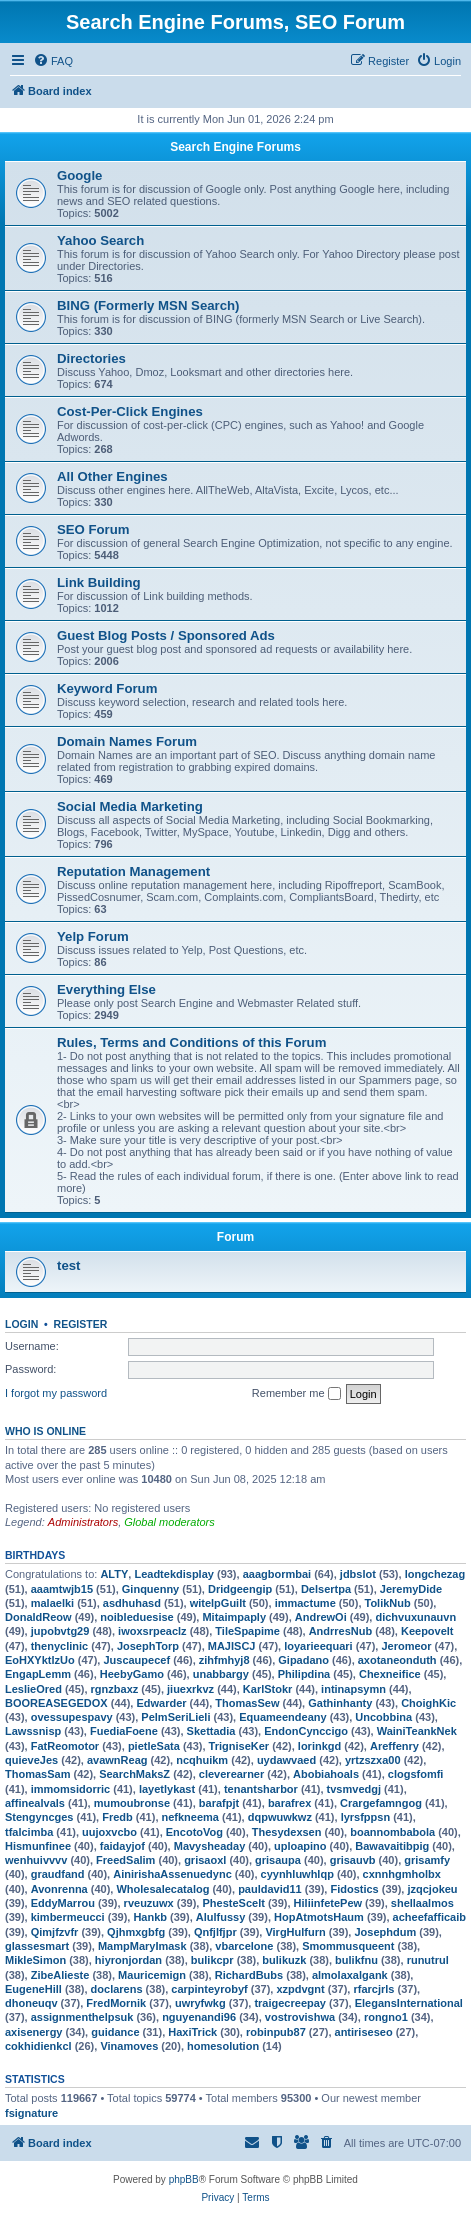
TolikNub (388, 1603)
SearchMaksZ (134, 1774)
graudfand (58, 1874)
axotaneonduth (397, 1660)
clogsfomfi (416, 1774)
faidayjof (122, 1846)
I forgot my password (56, 1393)
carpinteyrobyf (209, 1989)
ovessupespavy (72, 1717)
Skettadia (211, 1731)
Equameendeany (282, 1717)
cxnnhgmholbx (402, 1874)
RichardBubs (249, 1975)
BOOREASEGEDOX (56, 1703)
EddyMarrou (63, 1903)
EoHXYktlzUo (40, 1660)
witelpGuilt (218, 1603)
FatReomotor (65, 1746)
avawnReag (117, 1760)
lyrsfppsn (366, 1817)
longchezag (435, 1574)
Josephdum (385, 1932)
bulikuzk (284, 1960)
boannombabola (392, 1832)
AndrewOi (321, 1617)
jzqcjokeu (432, 1889)
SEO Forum (93, 529)
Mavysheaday (210, 1846)
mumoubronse (132, 1803)
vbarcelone (244, 1946)
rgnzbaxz (115, 1689)
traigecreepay (290, 2003)
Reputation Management (133, 871)
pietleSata (154, 1746)
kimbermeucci (68, 1917)
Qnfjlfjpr (215, 1932)
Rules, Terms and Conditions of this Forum (191, 1042)
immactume (305, 1603)
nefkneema (190, 1817)
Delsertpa (326, 1589)
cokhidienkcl (38, 2046)
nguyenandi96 (199, 2017)
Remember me (296, 1394)
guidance (115, 2032)
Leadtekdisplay (173, 1574)
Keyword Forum (107, 688)
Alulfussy (221, 1917)
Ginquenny (150, 1589)
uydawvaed (286, 1760)
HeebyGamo (132, 1674)
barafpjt (219, 1803)
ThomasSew (247, 1703)
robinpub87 (276, 2032)
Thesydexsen (287, 1832)
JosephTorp (148, 1646)
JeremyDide (411, 1589)
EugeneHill (33, 1989)
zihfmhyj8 (224, 1660)
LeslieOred (33, 1689)
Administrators (83, 1522)
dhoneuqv (31, 2003)
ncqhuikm (202, 1760)
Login (21, 1324)
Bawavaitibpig (392, 1846)
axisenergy (33, 2032)
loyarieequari (318, 1646)
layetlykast (167, 1789)
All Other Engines (112, 476)
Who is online (45, 1431)
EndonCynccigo (306, 1731)
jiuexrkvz (190, 1689)
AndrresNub (341, 1631)
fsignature (31, 2113)
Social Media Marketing (130, 806)
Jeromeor (406, 1646)
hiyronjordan (128, 1960)
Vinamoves (129, 2046)
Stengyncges (39, 1817)
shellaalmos (422, 1903)
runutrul (428, 1960)
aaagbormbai (277, 1574)
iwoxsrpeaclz (152, 1631)
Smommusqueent (348, 1946)
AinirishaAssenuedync (172, 1874)
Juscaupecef (136, 1660)
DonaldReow (38, 1617)
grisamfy (427, 1860)
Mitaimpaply (234, 1617)
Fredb (117, 1817)
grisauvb (353, 1860)
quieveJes (31, 1760)
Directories (91, 358)
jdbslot (358, 1574)
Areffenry (394, 1746)
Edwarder (161, 1703)
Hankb (150, 1917)
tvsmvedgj (354, 1789)
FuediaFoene (124, 1731)
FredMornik (116, 2003)
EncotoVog (194, 1832)
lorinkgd (319, 1746)
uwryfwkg (200, 2003)
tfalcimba (29, 1832)
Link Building (99, 582)
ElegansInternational (409, 2003)
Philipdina (304, 1674)
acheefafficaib (429, 1917)
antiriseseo (364, 2032)
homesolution (223, 2046)
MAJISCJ (232, 1646)
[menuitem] (53, 61)
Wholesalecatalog (162, 1889)
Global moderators (169, 1522)
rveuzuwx (149, 1903)
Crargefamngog (381, 1803)
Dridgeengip (240, 1589)
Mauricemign (152, 1975)
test (68, 1265)
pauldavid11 (270, 1889)
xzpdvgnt (300, 1989)
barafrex (289, 1803)
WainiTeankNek (417, 1731)
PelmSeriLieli (175, 1717)
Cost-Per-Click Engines (130, 411)
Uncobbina (383, 1717)
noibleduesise (136, 1617)
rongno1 (386, 2017)
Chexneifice (390, 1674)
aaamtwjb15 (62, 1589)
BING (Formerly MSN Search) (148, 305)
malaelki (52, 1603)
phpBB (184, 2179)
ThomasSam (37, 1774)
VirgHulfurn (295, 1932)
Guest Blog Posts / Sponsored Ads (166, 635)
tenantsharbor (261, 1789)
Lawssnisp (33, 1731)
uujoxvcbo (109, 1832)
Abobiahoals (326, 1774)
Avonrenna (59, 1889)
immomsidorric (70, 1789)
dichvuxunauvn (415, 1617)
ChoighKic (428, 1703)
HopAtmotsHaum (319, 1917)
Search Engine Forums (235, 147)
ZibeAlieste (60, 1975)
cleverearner (231, 1774)
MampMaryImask (142, 1946)
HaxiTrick (192, 2032)
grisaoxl (205, 1860)
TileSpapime (247, 1631)
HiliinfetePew (328, 1903)
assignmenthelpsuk (82, 2017)
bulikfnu (356, 1960)
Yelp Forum (93, 936)
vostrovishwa (300, 2017)
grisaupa (278, 1860)
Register (81, 1324)
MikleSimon (35, 1960)
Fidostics (354, 1889)
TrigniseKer (239, 1746)
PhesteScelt (233, 1903)
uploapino (300, 1846)
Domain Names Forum (127, 741)
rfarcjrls (373, 1989)
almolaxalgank (350, 1975)
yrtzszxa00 (373, 1760)
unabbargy (221, 1674)
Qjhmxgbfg (136, 1932)
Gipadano (303, 1660)
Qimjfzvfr (55, 1932)
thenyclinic (59, 1646)
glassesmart (37, 1946)
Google (79, 175)
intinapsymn (353, 1689)
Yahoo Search (100, 240)
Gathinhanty (340, 1703)
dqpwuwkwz (280, 1817)
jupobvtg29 (60, 1631)
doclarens (117, 1989)
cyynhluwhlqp (297, 1874)
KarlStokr (268, 1689)
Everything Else (106, 989)
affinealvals (35, 1803)
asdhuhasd (132, 1603)
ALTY (114, 1574)
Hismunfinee (38, 1846)
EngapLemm (38, 1674)
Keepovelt (427, 1631)
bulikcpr (212, 1960)
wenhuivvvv (36, 1860)
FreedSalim (125, 1860)
